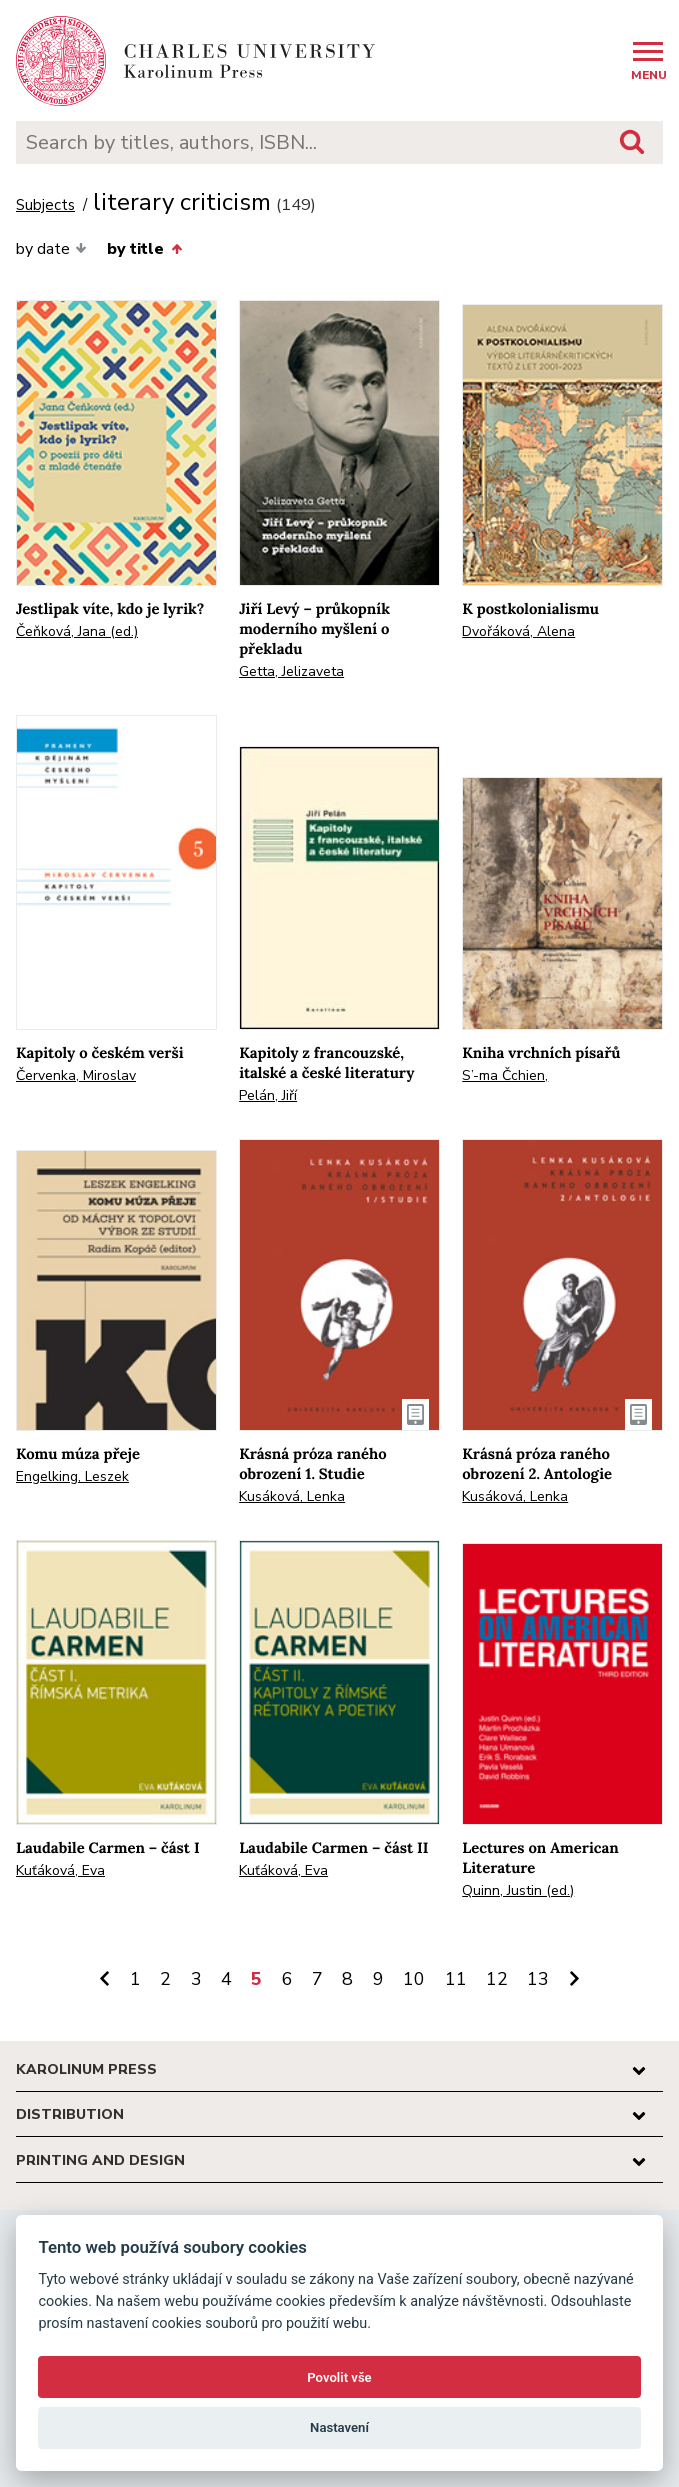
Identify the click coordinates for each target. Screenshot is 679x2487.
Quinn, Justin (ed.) (518, 1890)
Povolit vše (339, 2377)
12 (497, 1979)
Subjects (45, 205)
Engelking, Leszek (72, 1476)
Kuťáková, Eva (60, 1870)
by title (144, 249)
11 (456, 1979)
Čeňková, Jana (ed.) (77, 631)
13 (538, 1979)
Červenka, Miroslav (76, 1075)
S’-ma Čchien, (505, 1075)
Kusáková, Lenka (292, 1496)
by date (51, 249)
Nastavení (339, 2427)
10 (414, 1979)
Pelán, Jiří (268, 1095)
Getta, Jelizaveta (291, 671)
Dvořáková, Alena (518, 631)
